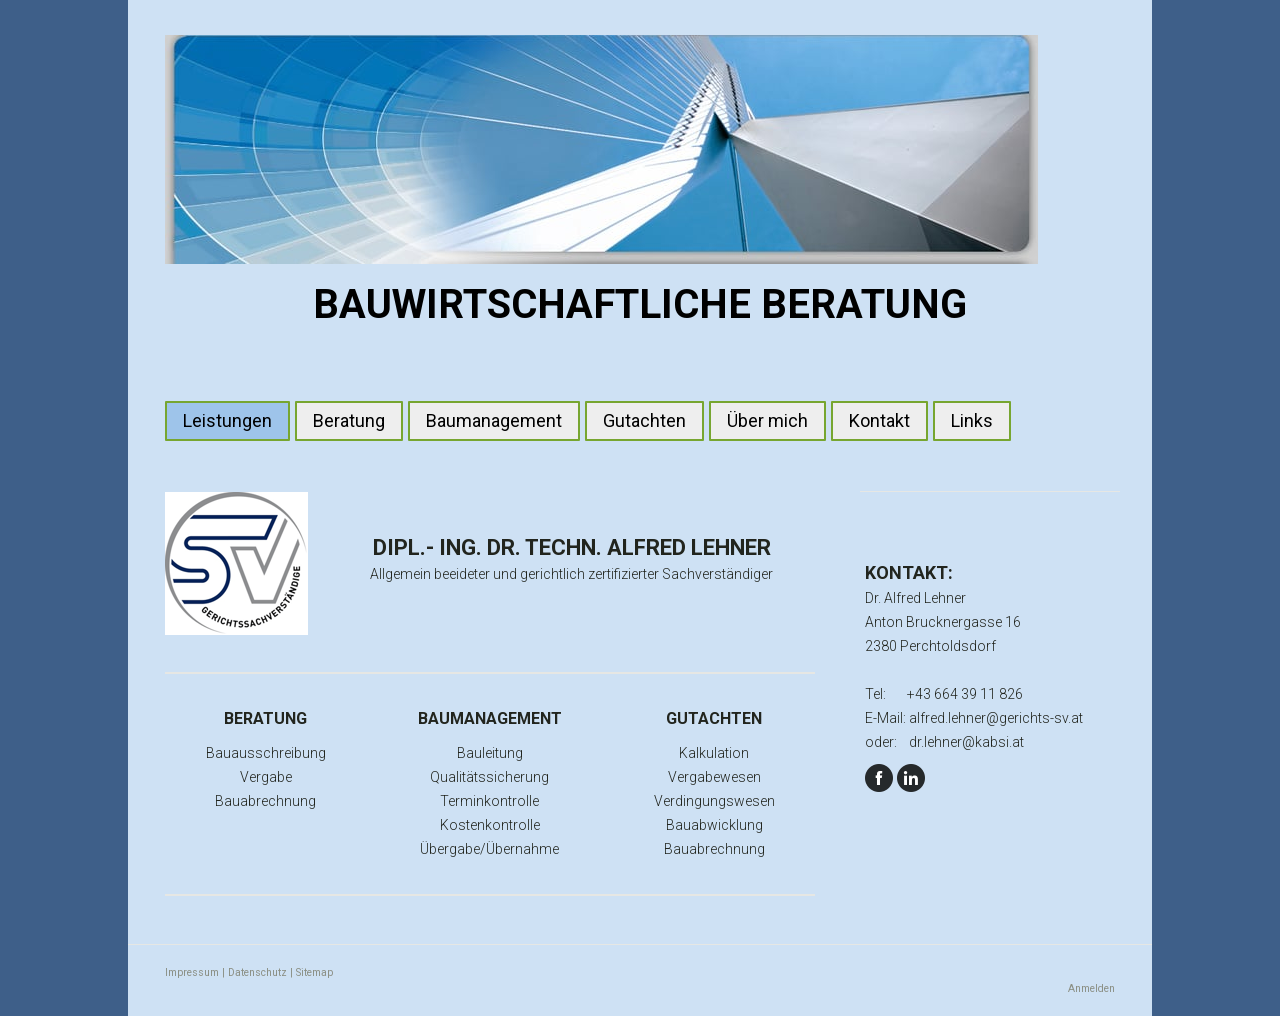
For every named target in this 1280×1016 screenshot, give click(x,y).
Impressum (192, 972)
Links (972, 420)
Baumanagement (494, 420)
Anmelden (1091, 988)
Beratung (349, 420)
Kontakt (879, 420)
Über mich (767, 420)
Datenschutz (257, 972)
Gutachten (644, 420)
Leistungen (227, 420)
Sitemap (314, 972)
